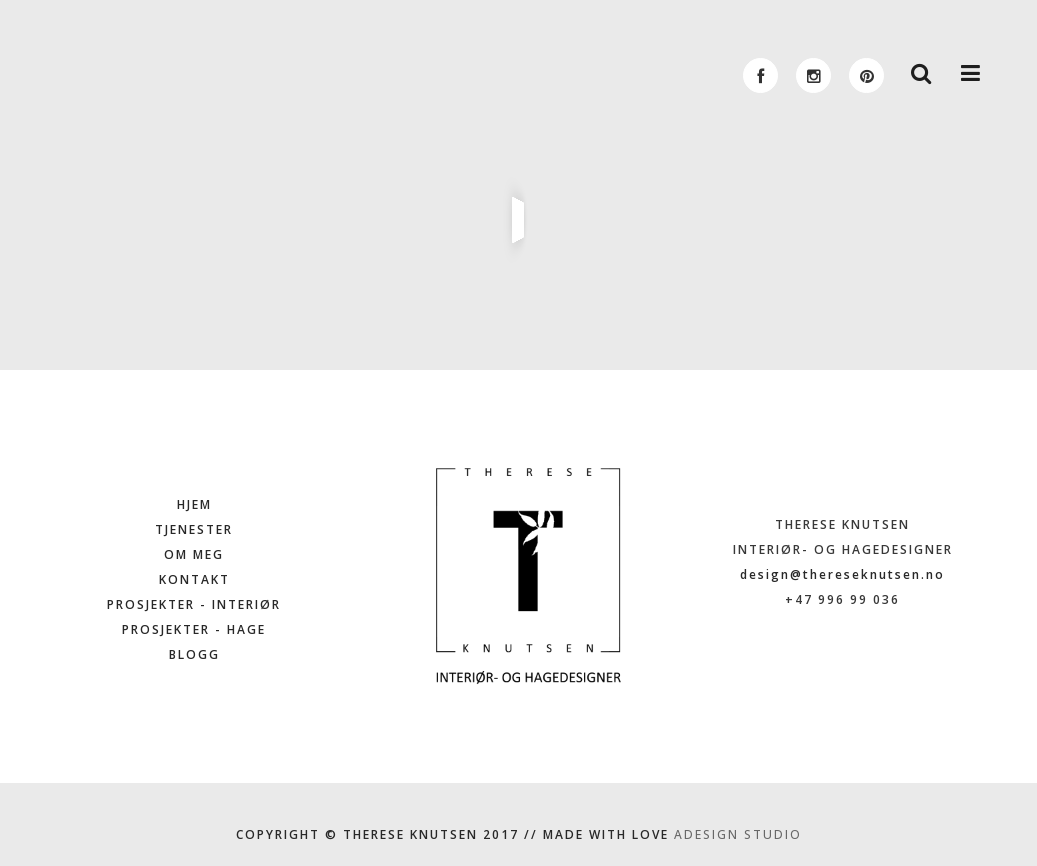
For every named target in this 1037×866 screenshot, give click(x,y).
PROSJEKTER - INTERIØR (194, 604)
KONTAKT (194, 579)
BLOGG (194, 654)
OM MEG (194, 554)
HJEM (194, 504)
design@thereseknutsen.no (842, 574)
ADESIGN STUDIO (738, 834)
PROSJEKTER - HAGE (194, 629)
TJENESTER (194, 529)
